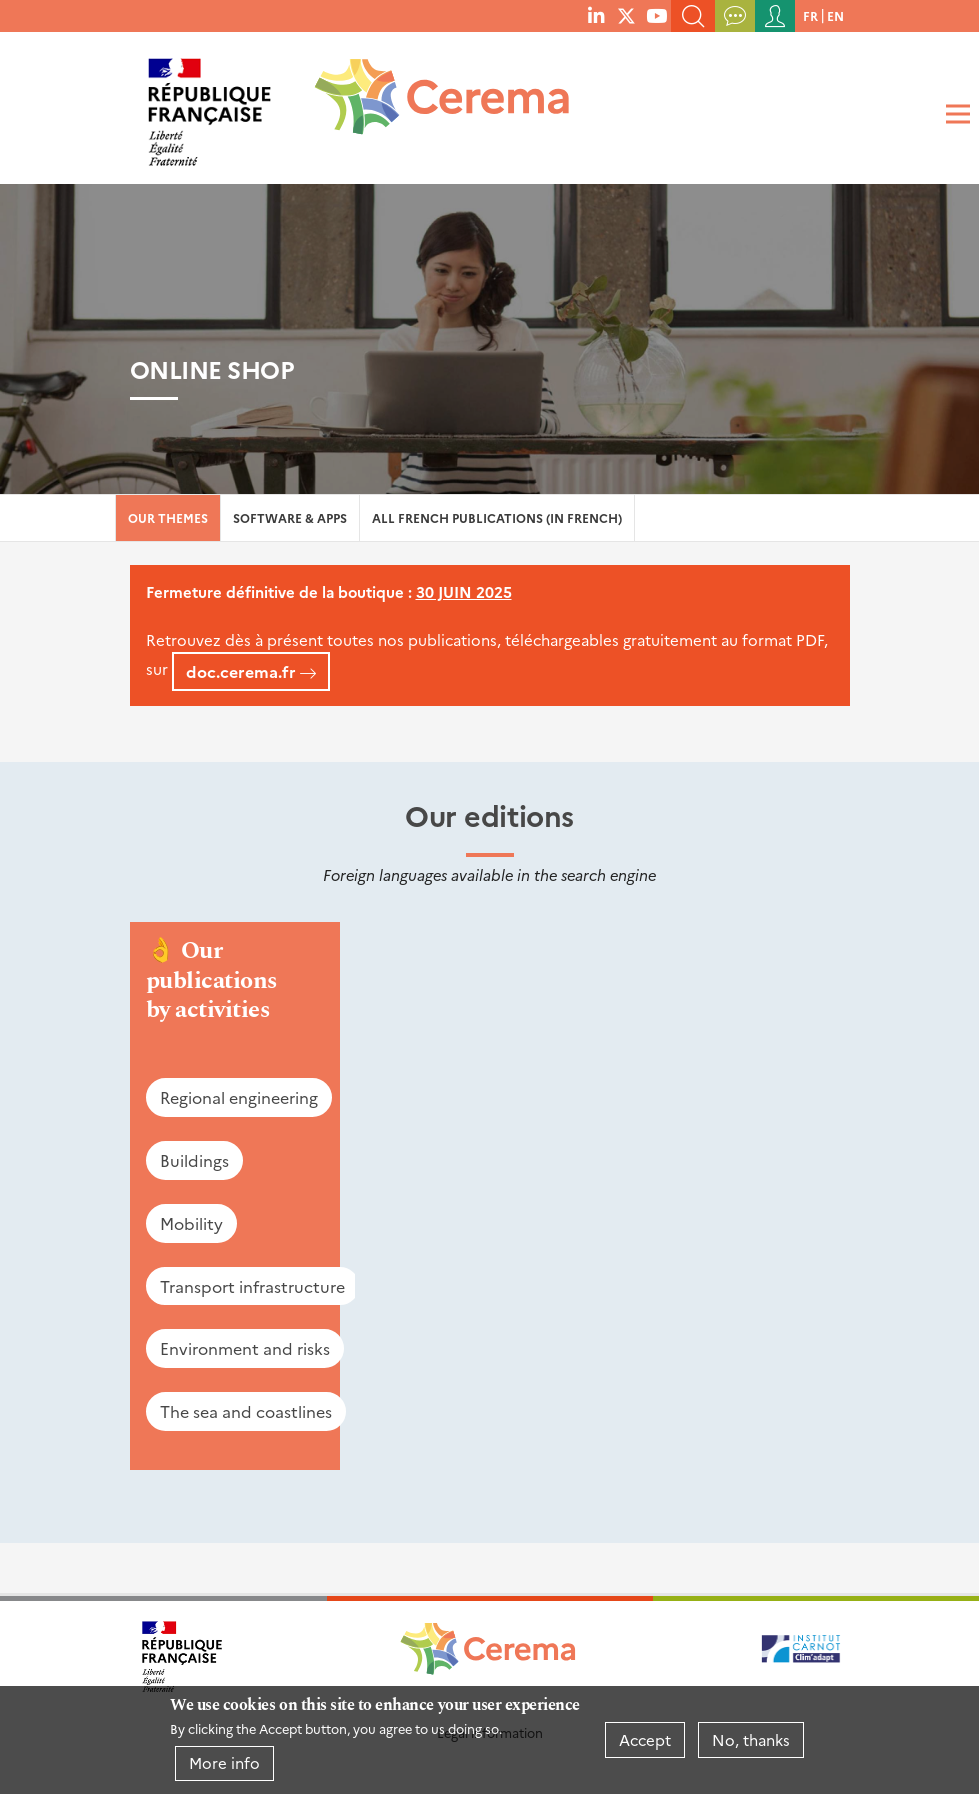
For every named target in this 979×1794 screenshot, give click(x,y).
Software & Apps (290, 517)
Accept (645, 1739)
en (835, 15)
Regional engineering (239, 1097)
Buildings (194, 1160)
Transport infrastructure (252, 1286)
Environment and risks (245, 1348)
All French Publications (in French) (497, 517)
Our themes (168, 517)
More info (224, 1762)
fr (810, 15)
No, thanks (751, 1739)
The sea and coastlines (246, 1411)
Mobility (191, 1223)
